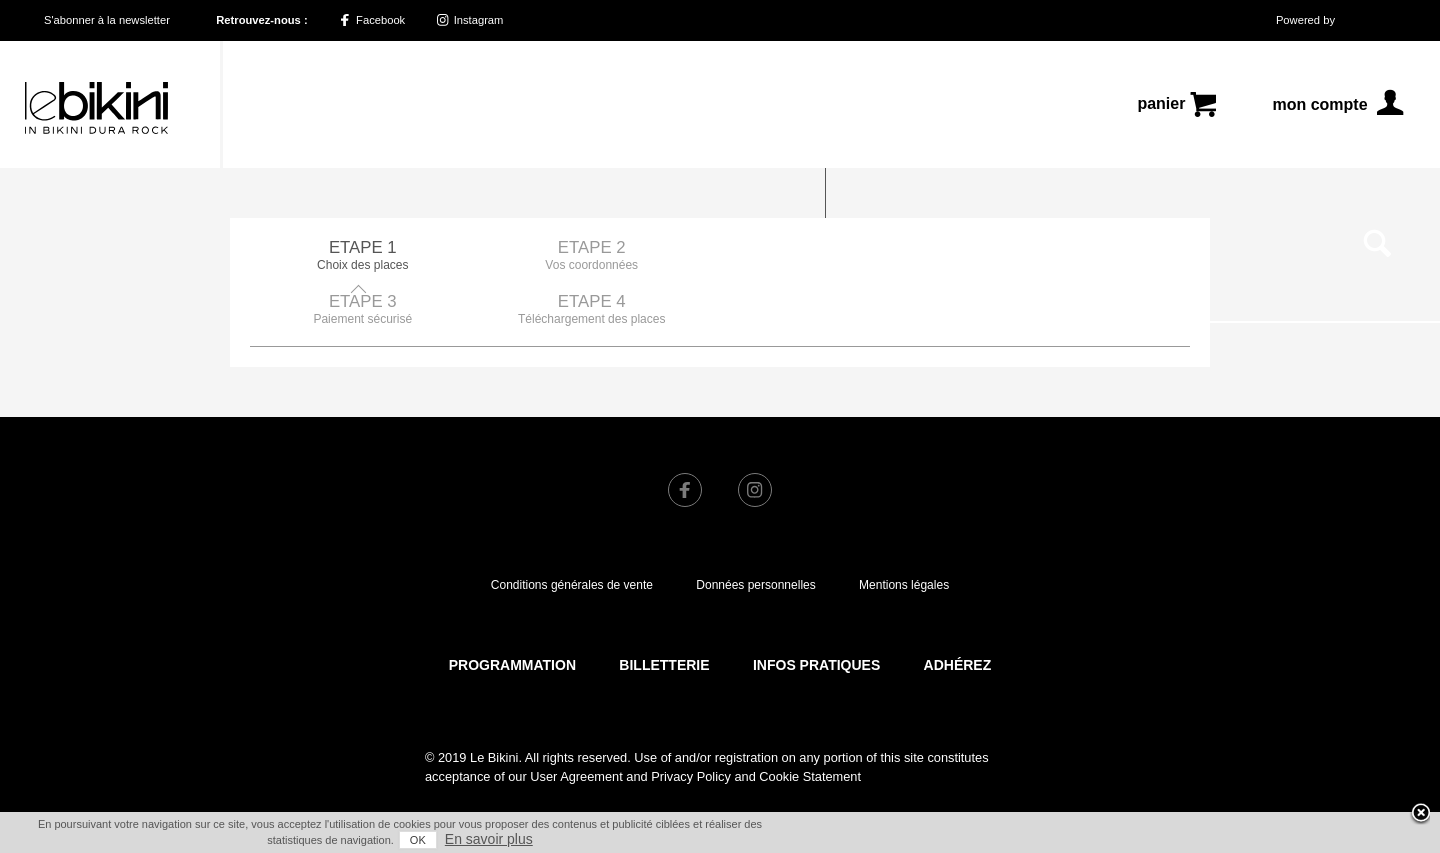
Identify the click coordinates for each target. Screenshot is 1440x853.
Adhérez (958, 611)
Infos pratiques (816, 611)
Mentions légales (904, 531)
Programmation (512, 611)
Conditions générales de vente (572, 531)
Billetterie (664, 611)
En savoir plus (489, 839)
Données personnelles (755, 531)
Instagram (470, 20)
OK (418, 840)
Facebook (372, 20)
